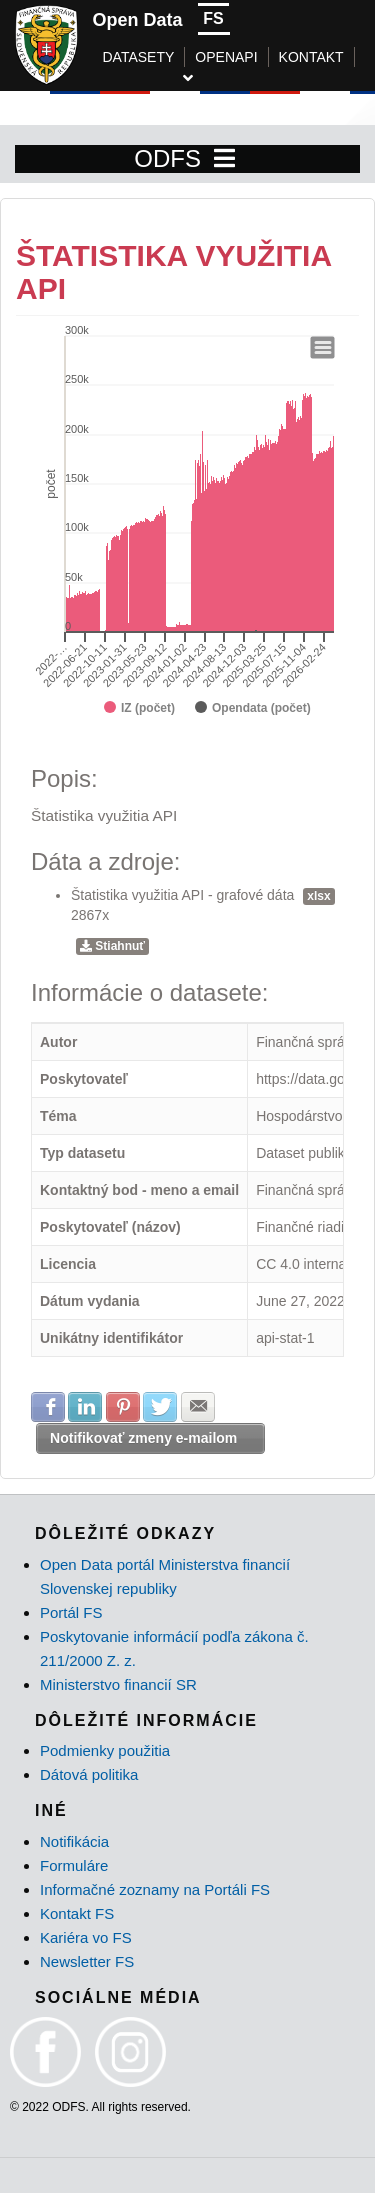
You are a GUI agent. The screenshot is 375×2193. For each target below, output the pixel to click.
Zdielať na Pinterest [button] (123, 1407)
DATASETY (139, 57)
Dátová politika (89, 1774)
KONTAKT (311, 57)
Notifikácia (74, 1841)
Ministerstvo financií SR (118, 1684)
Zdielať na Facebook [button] (48, 1407)
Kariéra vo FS (86, 1937)
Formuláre (74, 1865)
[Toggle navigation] (224, 159)
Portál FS (71, 1612)
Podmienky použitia (105, 1750)
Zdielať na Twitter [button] (160, 1407)
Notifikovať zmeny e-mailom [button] (143, 1438)
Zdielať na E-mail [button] (198, 1407)
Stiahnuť (112, 946)
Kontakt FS (77, 1913)
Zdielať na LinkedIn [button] (85, 1407)
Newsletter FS (87, 1961)
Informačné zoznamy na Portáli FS (155, 1889)
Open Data (138, 20)
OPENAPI (226, 57)
